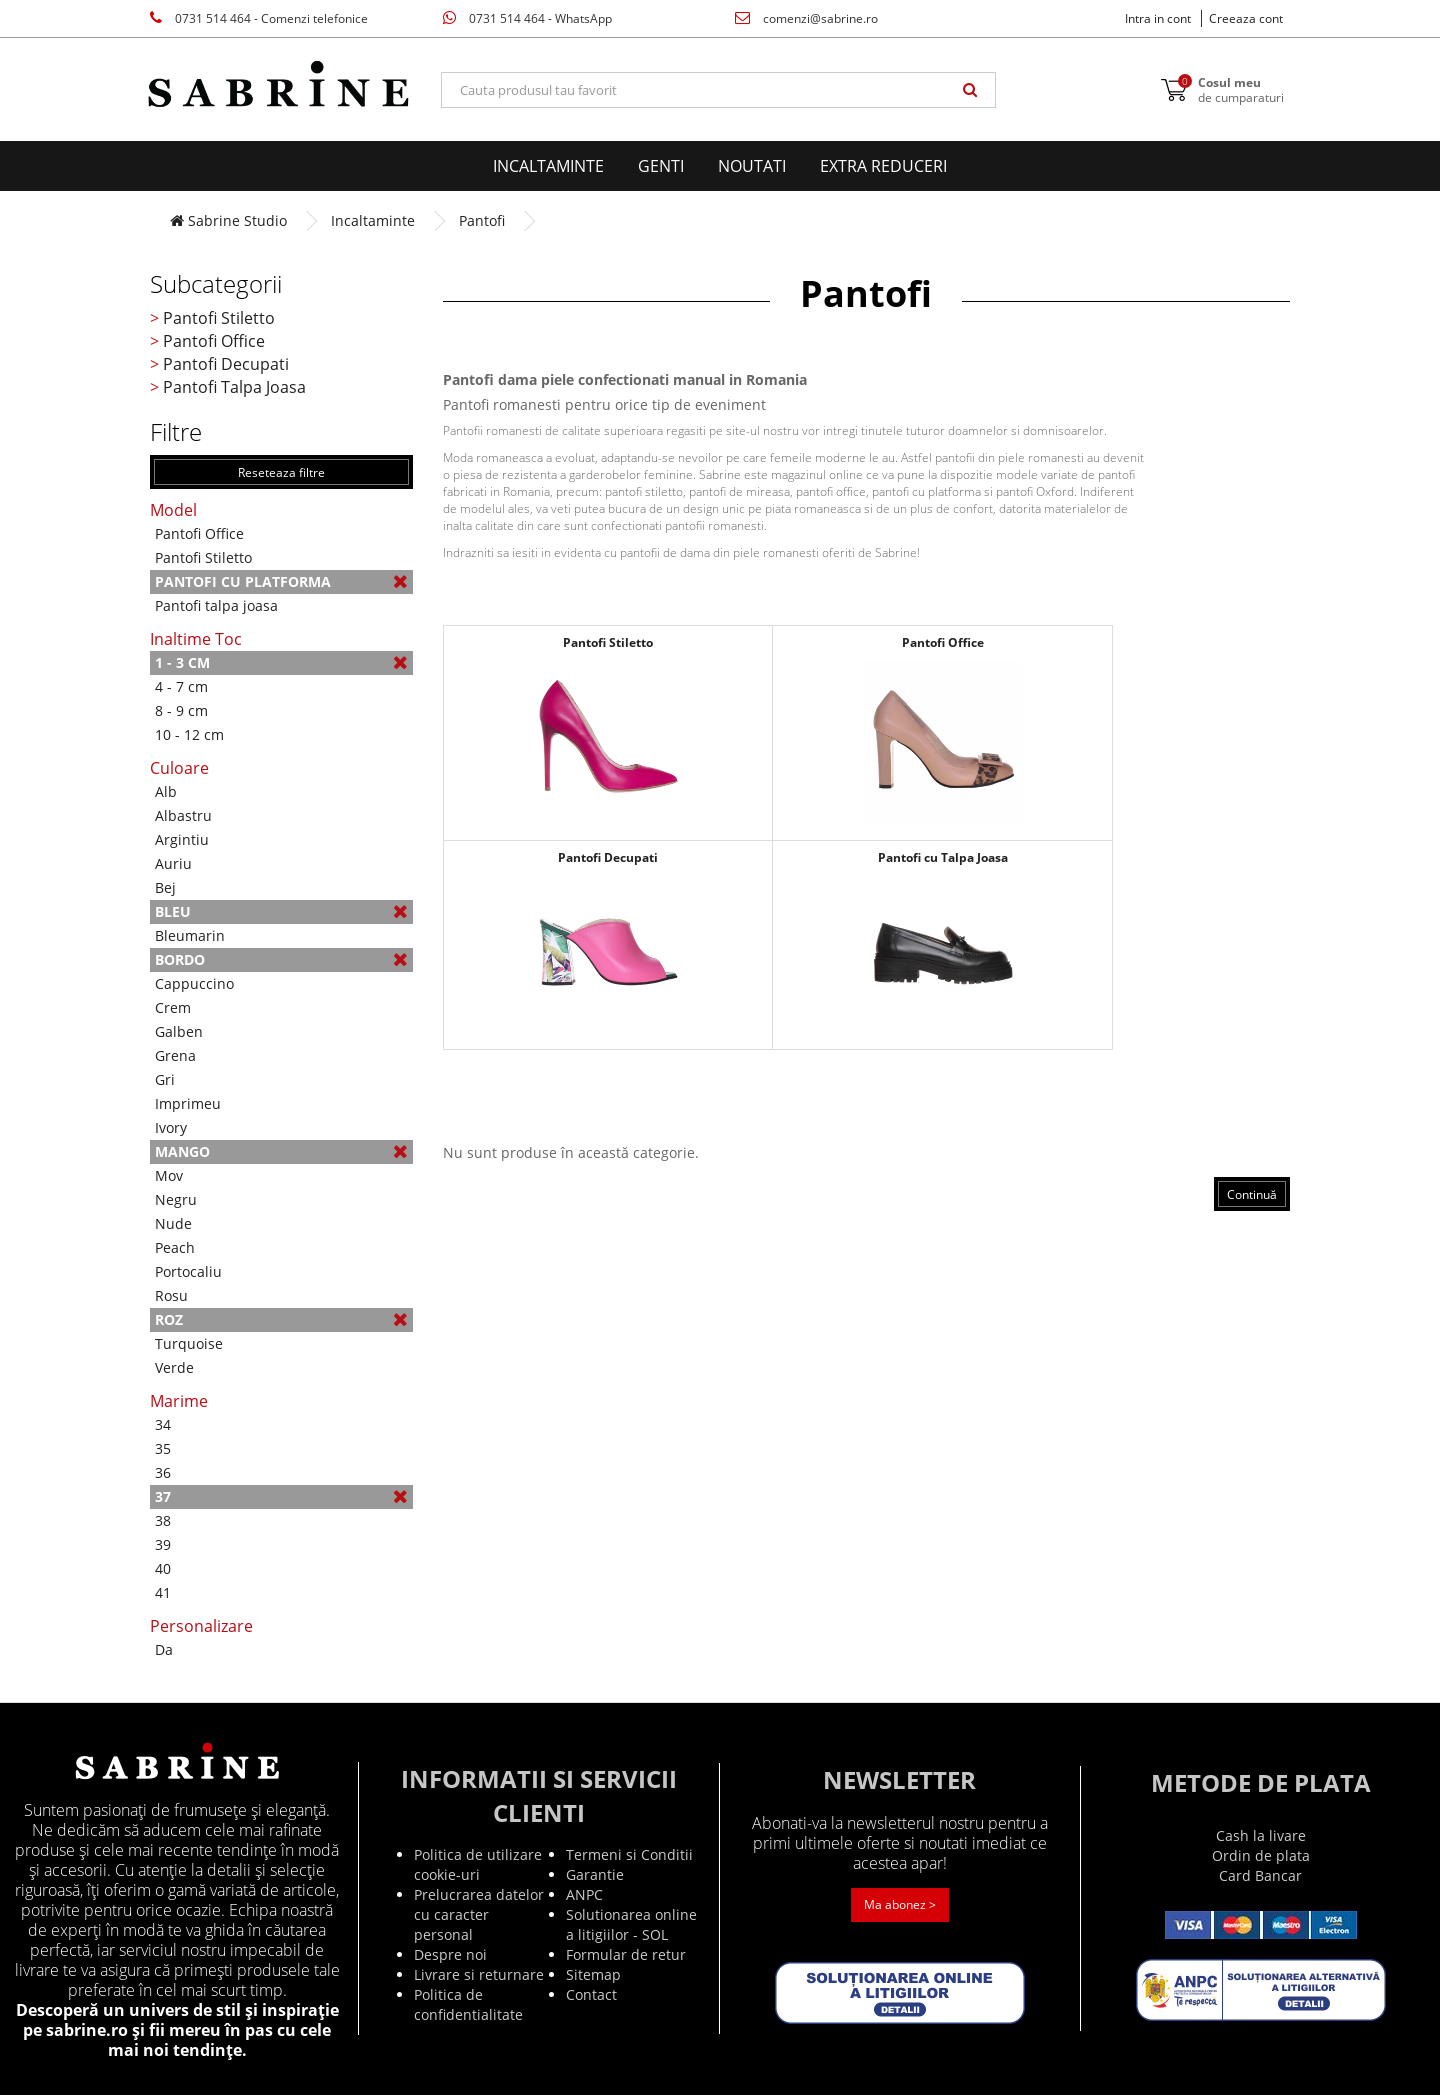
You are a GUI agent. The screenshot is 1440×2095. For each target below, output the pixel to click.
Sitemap (593, 1974)
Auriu (173, 863)
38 (163, 1520)
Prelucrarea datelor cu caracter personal (479, 1914)
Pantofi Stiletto (219, 318)
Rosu (171, 1295)
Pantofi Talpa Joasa (234, 387)
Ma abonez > (900, 1904)
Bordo (281, 959)
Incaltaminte (548, 166)
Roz (281, 1319)
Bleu (281, 911)
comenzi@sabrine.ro (806, 18)
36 (163, 1472)
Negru (176, 1199)
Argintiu (182, 839)
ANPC (584, 1894)
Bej (165, 887)
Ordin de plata (1261, 1855)
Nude (173, 1223)
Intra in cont (1158, 18)
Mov (169, 1175)
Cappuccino (194, 983)
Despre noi (450, 1954)
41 (163, 1592)
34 (163, 1424)
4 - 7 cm (181, 686)
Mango (281, 1151)
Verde (174, 1367)
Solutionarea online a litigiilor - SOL (631, 1924)
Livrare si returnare (479, 1974)
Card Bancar (1260, 1875)
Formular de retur (626, 1954)
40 (163, 1568)
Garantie (595, 1874)
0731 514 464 (259, 18)
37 (281, 1496)
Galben (179, 1031)
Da (164, 1649)
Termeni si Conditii (629, 1854)
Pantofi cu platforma (281, 581)
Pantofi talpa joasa (216, 605)
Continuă (1252, 1194)
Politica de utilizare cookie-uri (478, 1864)
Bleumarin (190, 935)
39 (163, 1544)
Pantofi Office (214, 341)
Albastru (183, 815)
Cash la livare (1261, 1835)
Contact (591, 1994)
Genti (661, 166)
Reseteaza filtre (281, 472)
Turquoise (189, 1343)
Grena (175, 1055)
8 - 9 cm (181, 710)
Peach (175, 1247)
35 (163, 1448)
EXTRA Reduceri (883, 166)
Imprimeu (188, 1103)
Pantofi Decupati (226, 364)
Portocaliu (188, 1271)
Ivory (171, 1127)
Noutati (752, 166)
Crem (173, 1007)
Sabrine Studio (228, 220)
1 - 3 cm (281, 662)
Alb (166, 791)
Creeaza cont (1246, 18)
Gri (165, 1079)
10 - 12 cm (189, 734)
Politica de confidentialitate (468, 2004)
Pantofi (482, 220)
